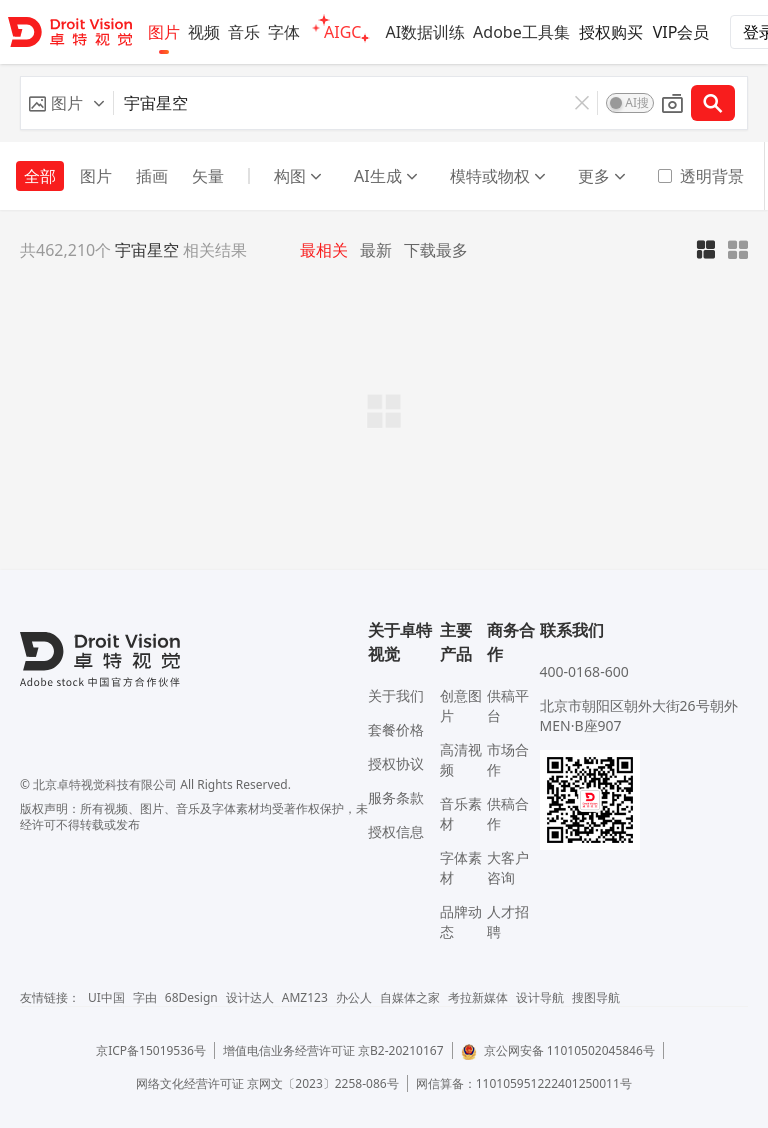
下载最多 (436, 250)
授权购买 (611, 32)
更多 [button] (602, 176)
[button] (67, 103)
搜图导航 (596, 997)
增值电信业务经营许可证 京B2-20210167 (333, 1050)
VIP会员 (681, 32)
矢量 (208, 176)
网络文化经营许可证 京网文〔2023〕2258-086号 (267, 1083)
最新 (376, 250)
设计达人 (250, 997)
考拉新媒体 (478, 997)
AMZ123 (305, 997)
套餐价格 (396, 729)
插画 (152, 176)
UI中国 (106, 997)
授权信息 (396, 831)
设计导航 (540, 997)
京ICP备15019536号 (151, 1050)
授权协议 (396, 763)
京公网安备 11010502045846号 (558, 1050)
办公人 (354, 997)
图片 (96, 176)
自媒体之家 (410, 997)
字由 (145, 997)
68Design (191, 997)
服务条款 (396, 797)
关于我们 (396, 695)
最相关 (324, 250)
